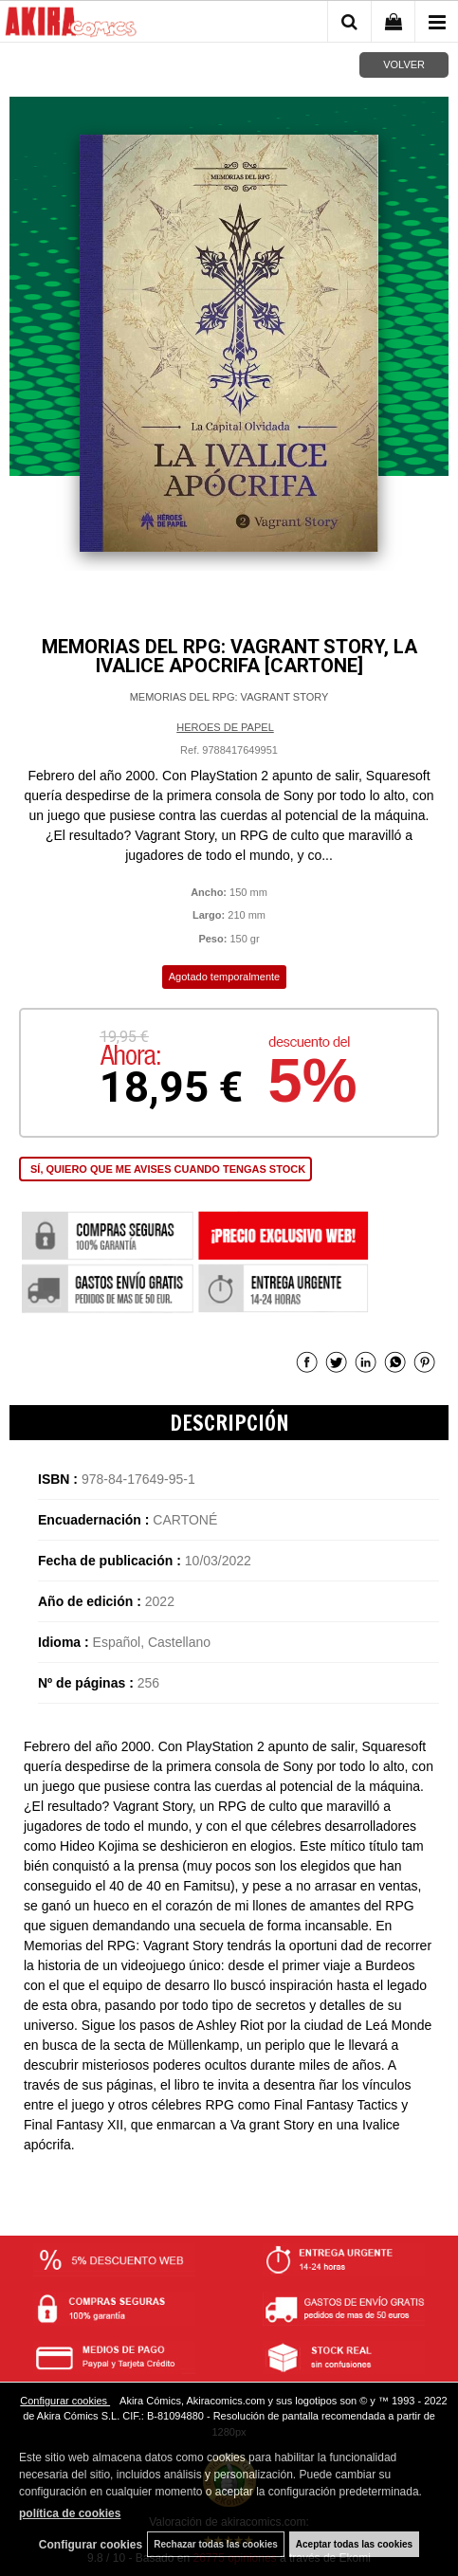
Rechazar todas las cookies (216, 2544)
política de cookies (69, 2513)
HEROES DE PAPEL (225, 727)
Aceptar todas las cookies (354, 2544)
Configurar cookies (65, 2400)
